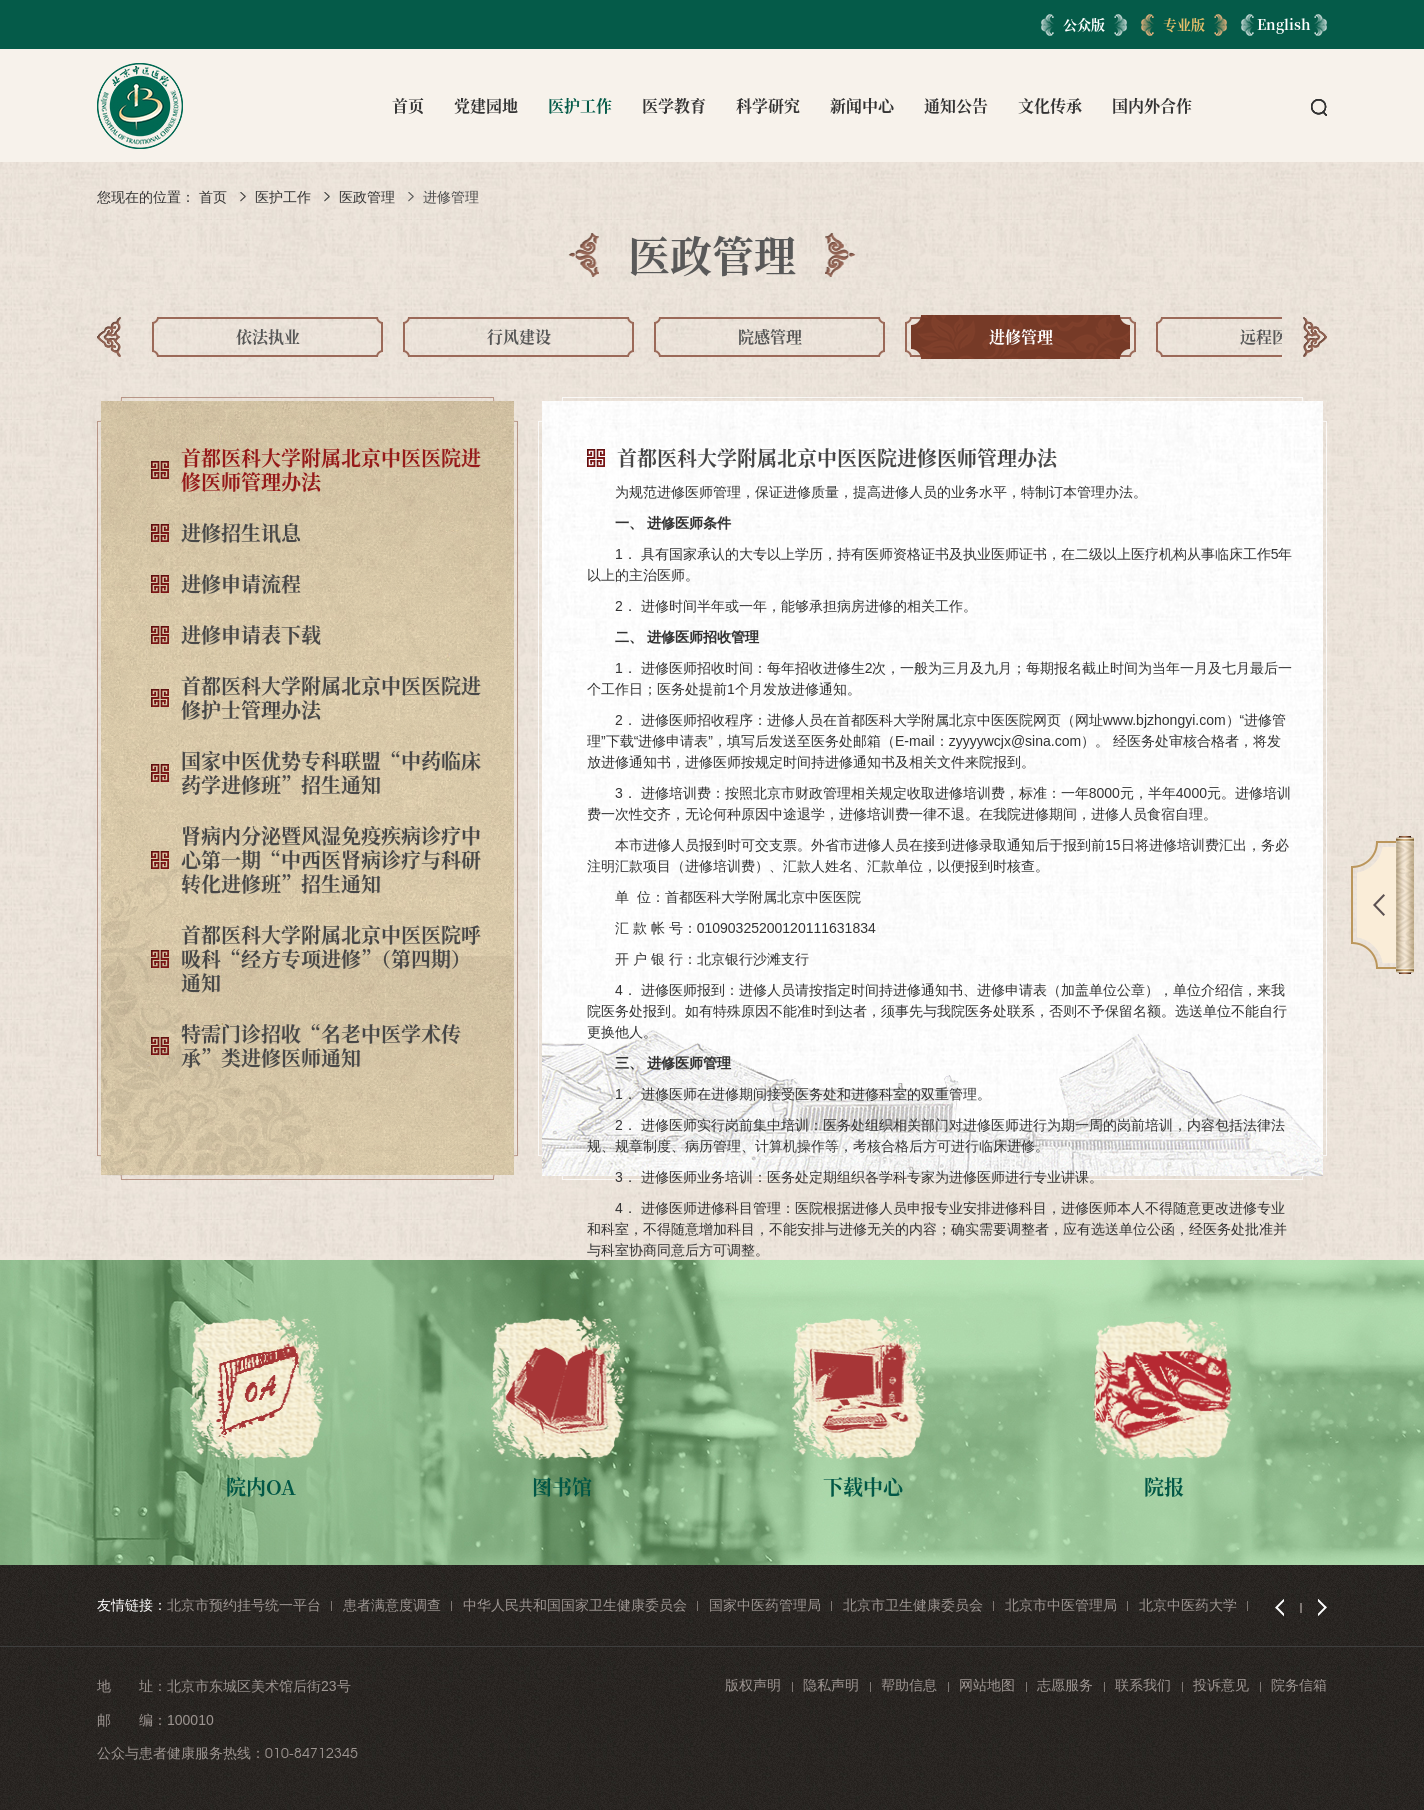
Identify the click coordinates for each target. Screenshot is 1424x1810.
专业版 (1184, 24)
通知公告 (956, 105)
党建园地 (486, 105)
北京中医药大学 (1188, 1605)
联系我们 (1143, 1685)
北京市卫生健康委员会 (913, 1605)
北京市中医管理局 (1061, 1605)
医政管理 (367, 197)
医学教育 (674, 105)
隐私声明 (831, 1685)
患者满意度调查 (392, 1605)
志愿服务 (1065, 1685)
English (1284, 24)
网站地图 (987, 1685)
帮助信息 (909, 1685)
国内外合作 (1152, 105)
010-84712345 (311, 1753)
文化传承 (1050, 105)
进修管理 (451, 197)
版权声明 (753, 1685)
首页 (408, 105)
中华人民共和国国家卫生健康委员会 (575, 1605)
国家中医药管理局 (765, 1605)
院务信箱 (1299, 1685)
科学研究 (768, 105)
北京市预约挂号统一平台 (244, 1605)
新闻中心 (862, 105)
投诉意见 (1221, 1685)
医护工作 (580, 105)
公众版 (1084, 24)
